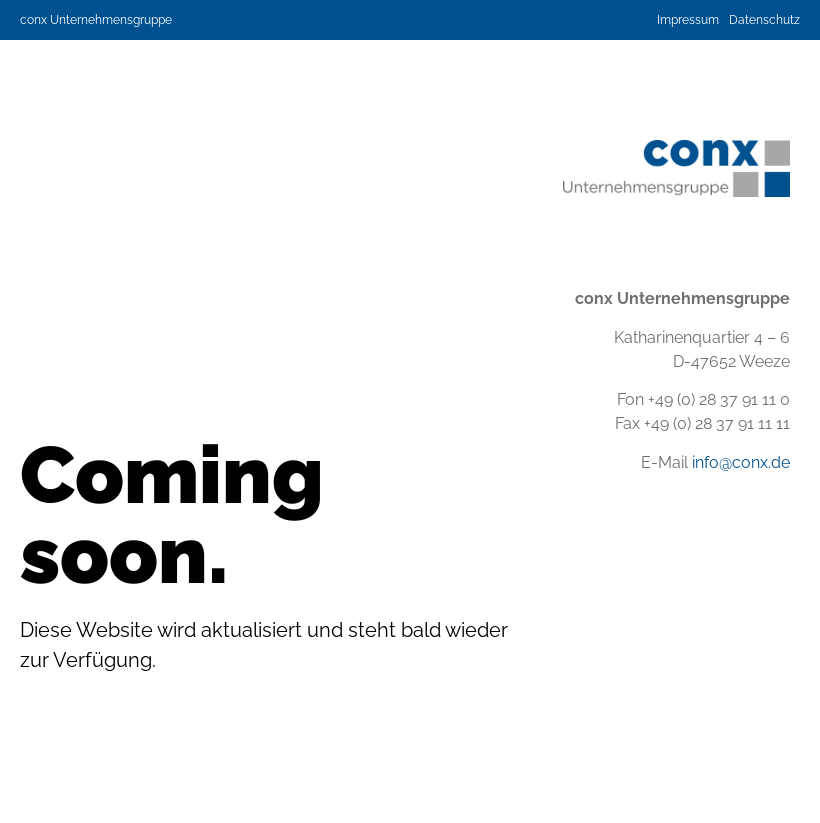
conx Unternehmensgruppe (96, 20)
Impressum (688, 20)
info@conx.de (741, 462)
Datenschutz (764, 20)
